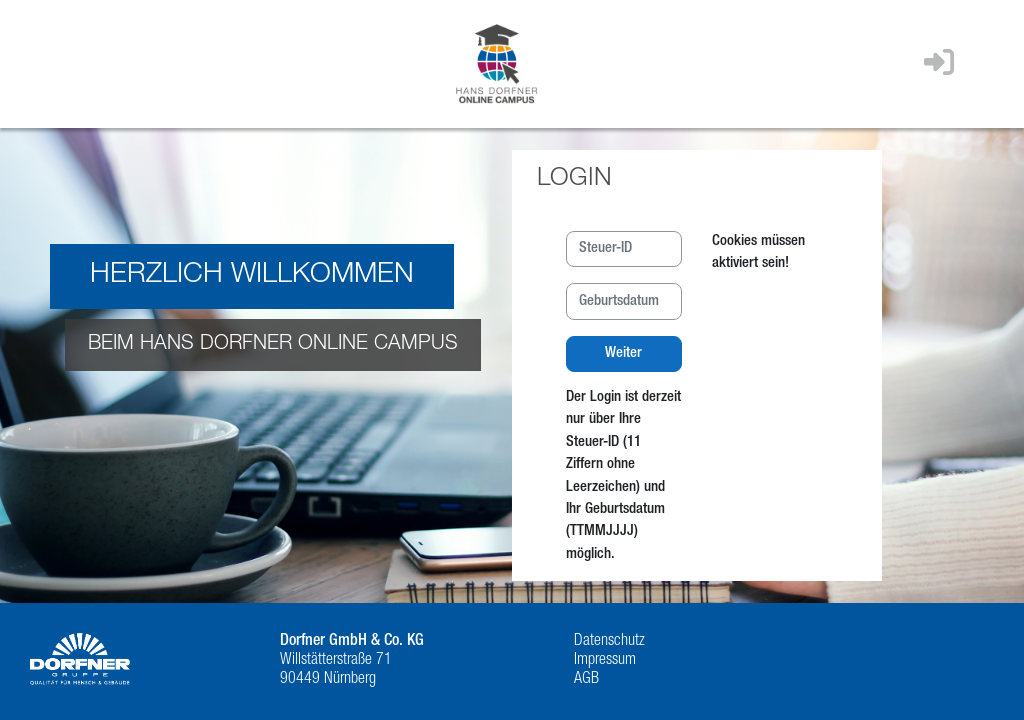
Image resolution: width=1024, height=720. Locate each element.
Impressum (605, 661)
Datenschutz (609, 642)
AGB (586, 680)
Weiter (623, 353)
